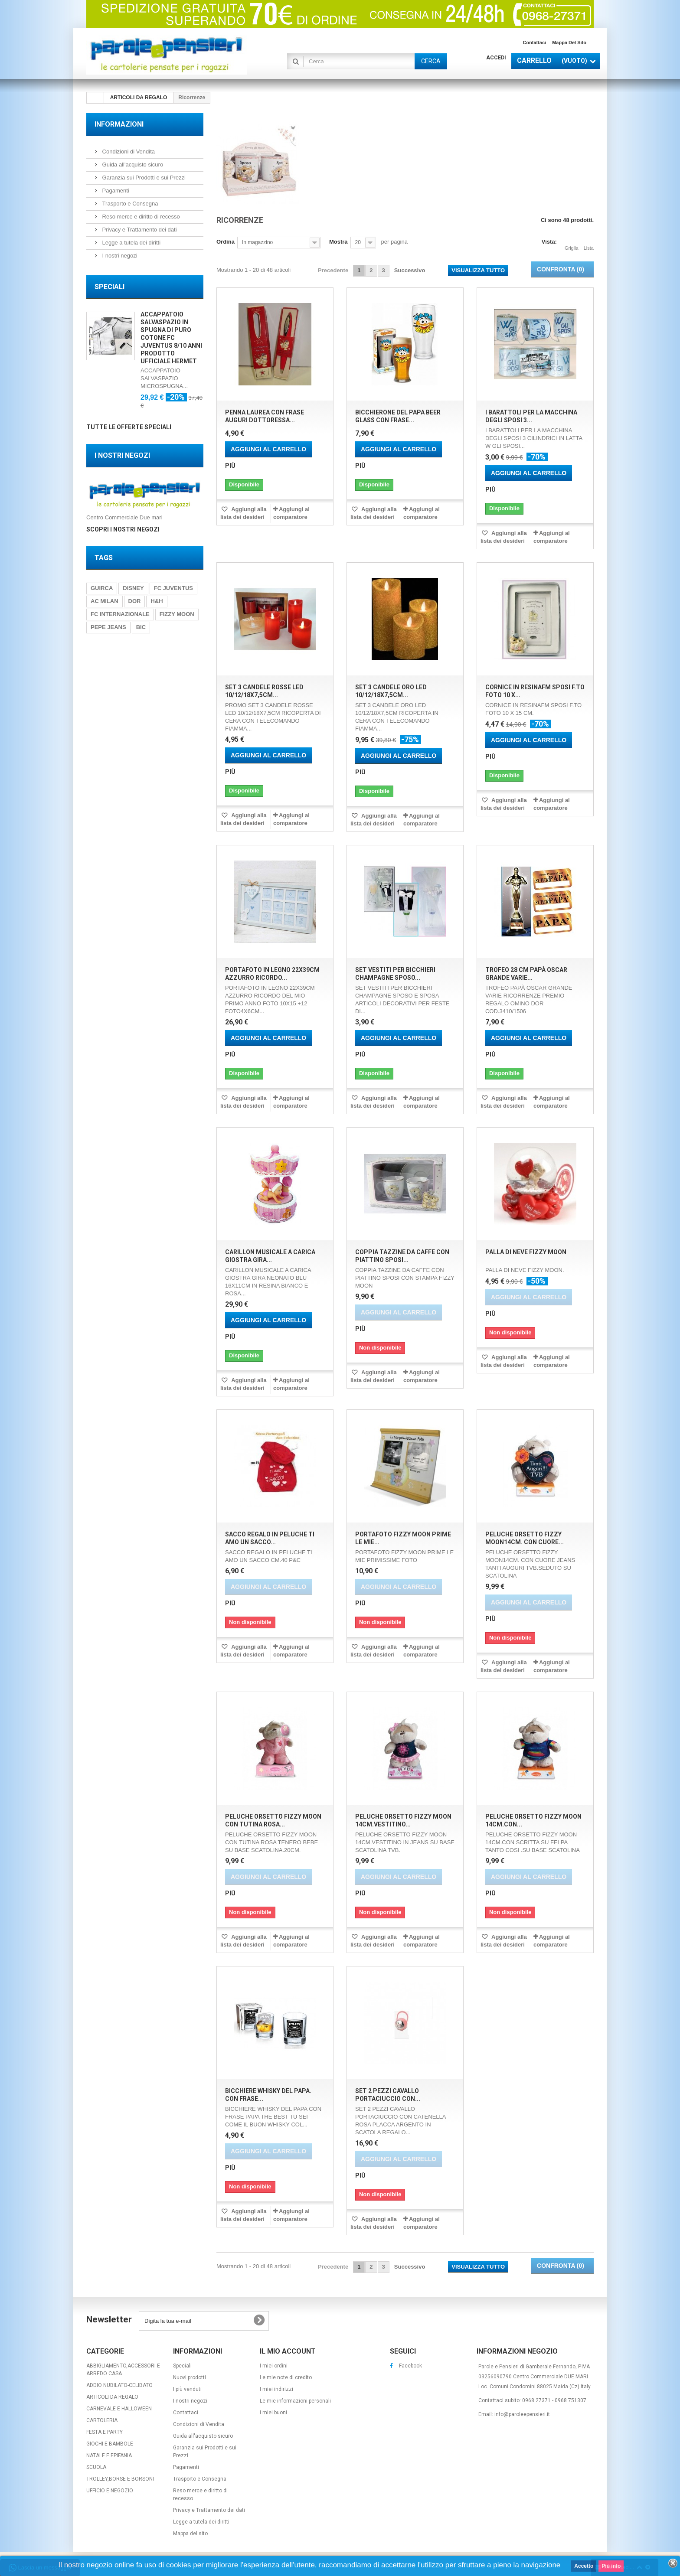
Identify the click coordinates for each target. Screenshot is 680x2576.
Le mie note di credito (286, 2377)
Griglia (572, 243)
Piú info (611, 2566)
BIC (141, 627)
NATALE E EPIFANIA (109, 2455)
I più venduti (187, 2389)
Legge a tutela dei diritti (130, 242)
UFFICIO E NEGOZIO (109, 2491)
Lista (589, 243)
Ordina (225, 241)
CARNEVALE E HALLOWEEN (119, 2409)
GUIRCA (102, 588)
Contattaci (534, 42)
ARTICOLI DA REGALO (112, 2397)
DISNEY (133, 588)
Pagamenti (115, 190)
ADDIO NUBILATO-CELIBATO (119, 2385)
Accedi (496, 58)
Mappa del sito (569, 42)
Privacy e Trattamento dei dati (139, 229)
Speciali (109, 287)
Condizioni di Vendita (128, 151)
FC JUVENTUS (173, 588)
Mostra (338, 241)
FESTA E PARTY (104, 2432)
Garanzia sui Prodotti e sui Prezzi (143, 177)
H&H (156, 601)
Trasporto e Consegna (129, 203)
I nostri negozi (119, 255)
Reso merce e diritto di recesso (140, 216)
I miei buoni (273, 2413)
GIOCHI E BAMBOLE (109, 2444)
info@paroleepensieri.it (522, 2414)
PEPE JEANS (108, 627)
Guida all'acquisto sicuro (132, 164)
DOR (134, 601)
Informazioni (119, 124)
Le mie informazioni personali (295, 2401)
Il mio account (288, 2351)
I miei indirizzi (276, 2389)
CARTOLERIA (102, 2420)
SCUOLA (96, 2467)
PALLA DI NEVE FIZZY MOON (525, 1252)
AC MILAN (104, 601)
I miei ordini (274, 2366)
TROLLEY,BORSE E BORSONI (120, 2479)
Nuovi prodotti (189, 2377)
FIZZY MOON (177, 614)
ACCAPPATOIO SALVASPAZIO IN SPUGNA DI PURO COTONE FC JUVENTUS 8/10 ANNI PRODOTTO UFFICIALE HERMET (171, 338)
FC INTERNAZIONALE (120, 614)
